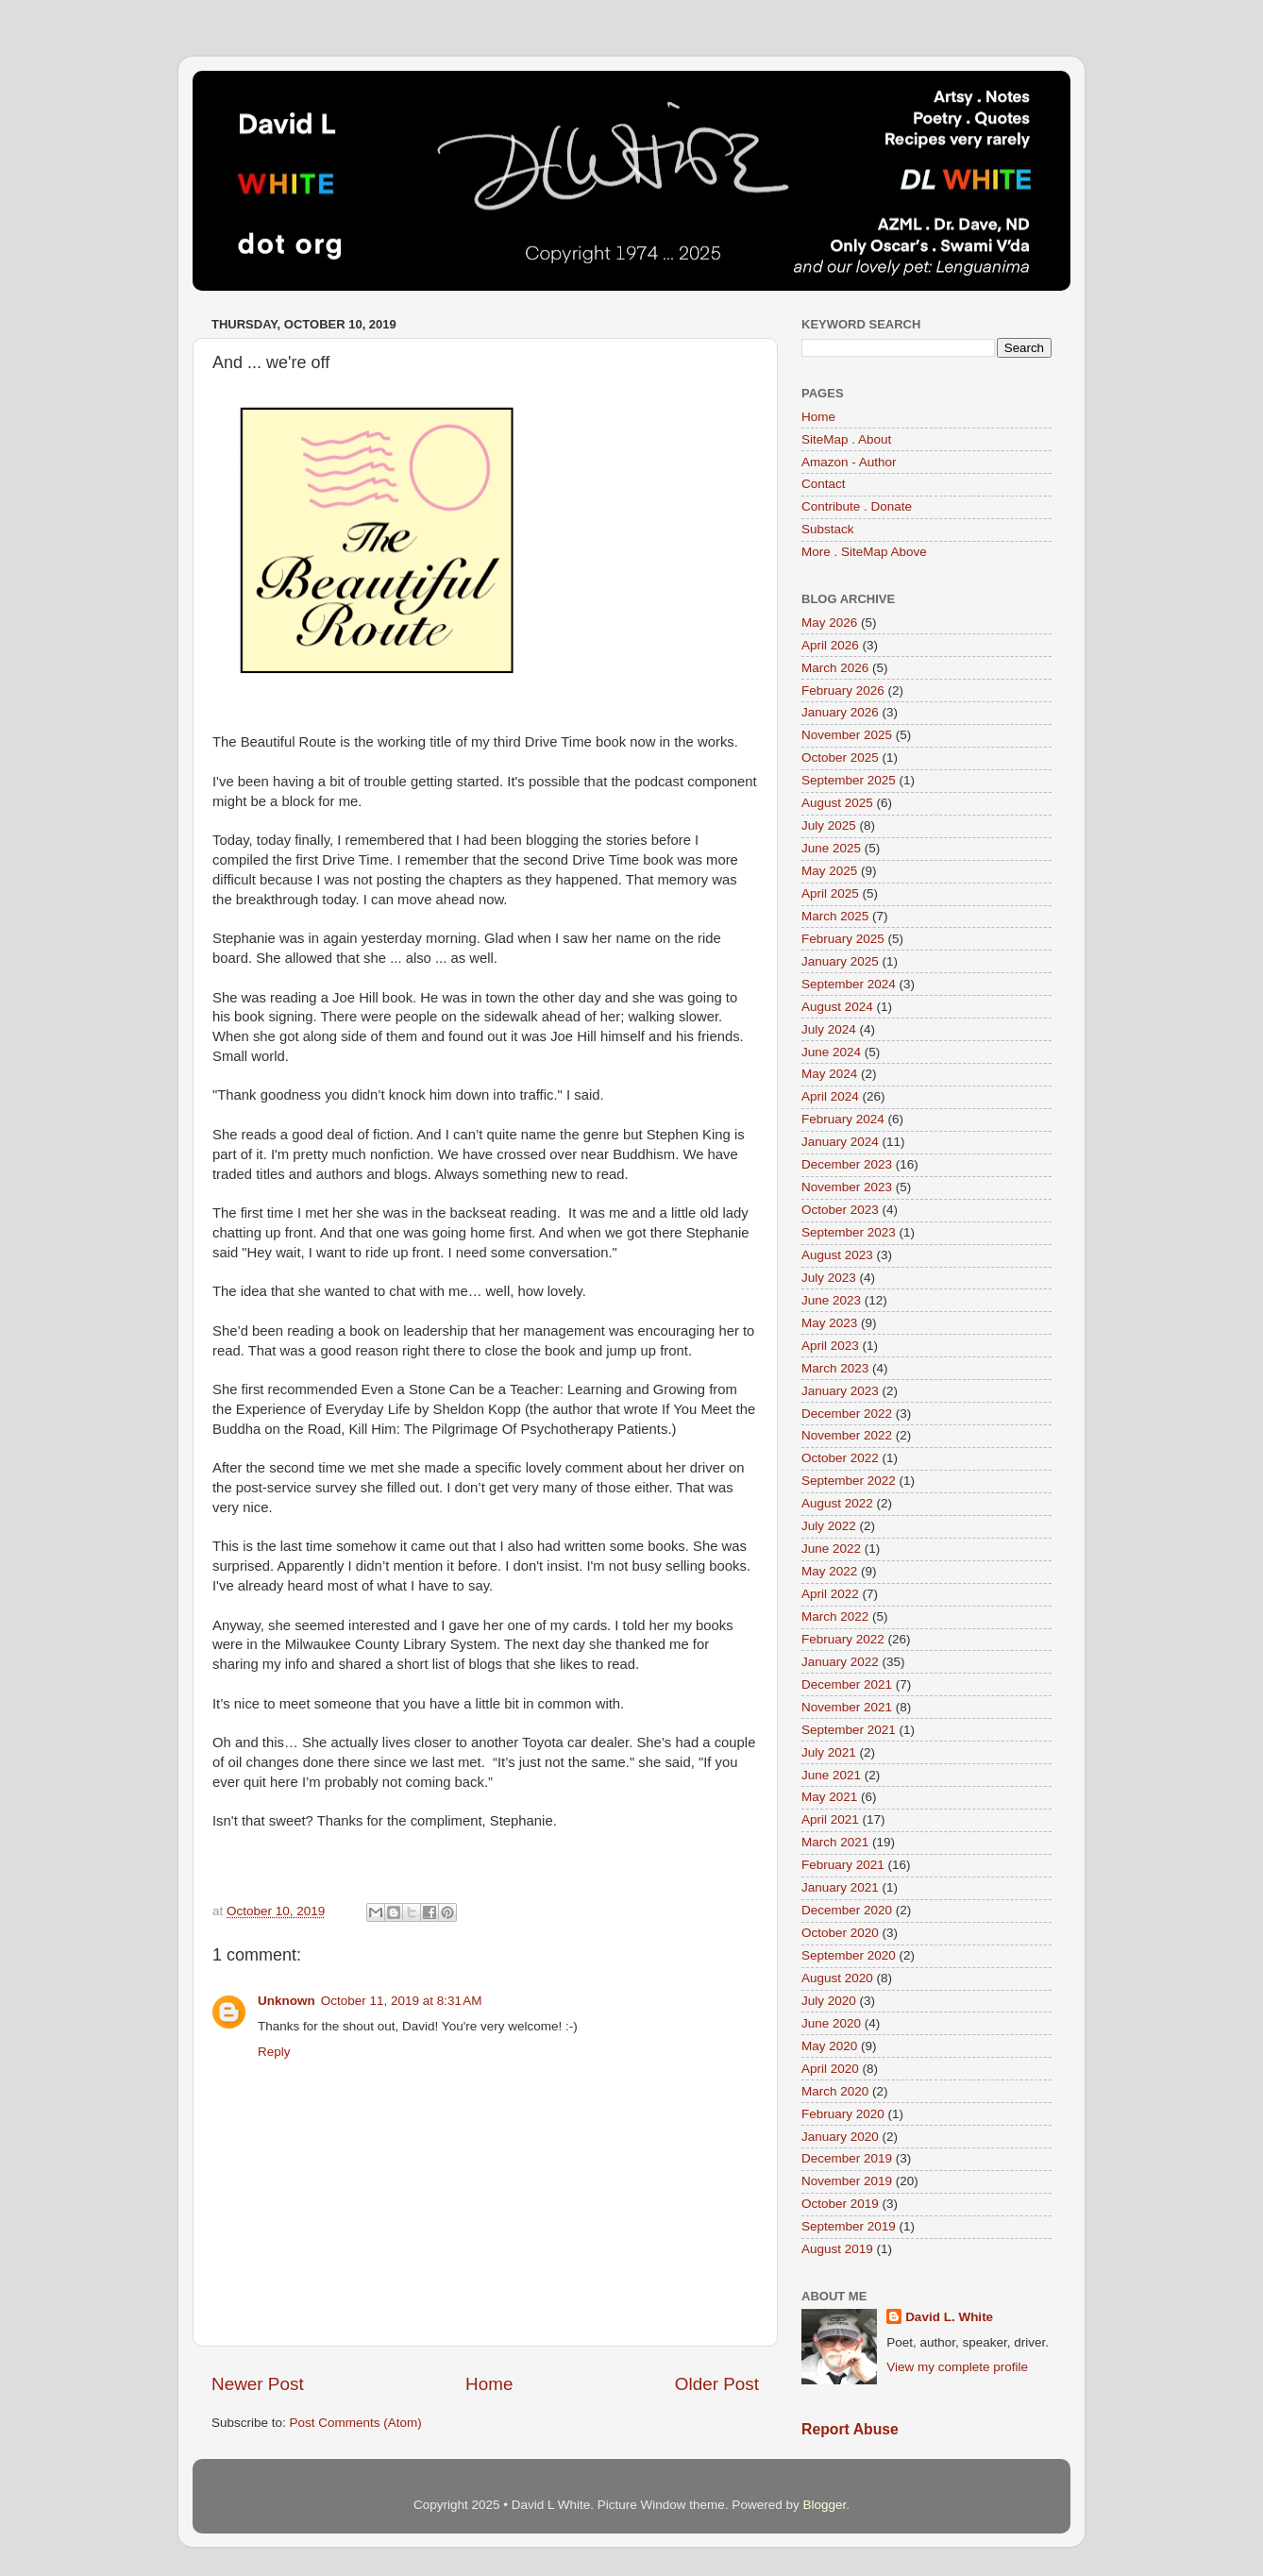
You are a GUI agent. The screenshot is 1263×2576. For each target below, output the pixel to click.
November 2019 (846, 2181)
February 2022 (842, 1639)
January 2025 (840, 961)
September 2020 (848, 1955)
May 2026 (829, 622)
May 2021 (829, 1797)
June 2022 (831, 1548)
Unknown (286, 2001)
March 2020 (834, 2091)
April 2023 (830, 1346)
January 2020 (840, 2137)
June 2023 (831, 1300)
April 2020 (830, 2069)
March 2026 (834, 668)
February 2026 (842, 690)
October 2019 (840, 2204)
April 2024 (830, 1096)
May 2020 (829, 2046)
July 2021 (828, 1752)
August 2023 (837, 1255)
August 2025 (837, 803)
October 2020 (840, 1933)
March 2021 (834, 1842)
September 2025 (848, 780)
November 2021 (846, 1707)
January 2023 (840, 1391)
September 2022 (848, 1480)
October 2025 (840, 757)
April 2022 (830, 1594)
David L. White (949, 2317)
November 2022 (846, 1435)
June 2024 (831, 1052)
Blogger (824, 2505)
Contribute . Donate (856, 506)
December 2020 (846, 1910)
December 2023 (846, 1164)
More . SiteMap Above (864, 552)
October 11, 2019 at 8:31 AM (401, 2001)
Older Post (717, 2384)
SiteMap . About (846, 439)
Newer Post (257, 2384)
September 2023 (848, 1232)
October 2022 (840, 1458)
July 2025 (828, 825)
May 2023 (829, 1323)
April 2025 (830, 893)
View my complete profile (957, 2367)
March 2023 (834, 1368)
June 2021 (831, 1775)
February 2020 (842, 2114)
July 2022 (828, 1526)
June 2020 (831, 2023)
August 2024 (837, 1007)
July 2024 (828, 1029)
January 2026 (840, 712)
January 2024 (840, 1142)
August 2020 (837, 1978)
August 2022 (837, 1503)
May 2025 (829, 871)
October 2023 (840, 1210)
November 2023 (846, 1187)
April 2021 (830, 1819)
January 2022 (840, 1662)
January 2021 (840, 1887)
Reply (274, 2052)
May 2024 (829, 1074)
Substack (827, 529)
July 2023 (828, 1278)
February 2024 (842, 1119)
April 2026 (830, 645)
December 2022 (846, 1413)
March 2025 (834, 916)
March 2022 (834, 1616)
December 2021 (846, 1684)
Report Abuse (850, 2429)
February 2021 (842, 1865)
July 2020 (828, 2001)
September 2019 (848, 2226)
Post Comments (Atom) (356, 2423)
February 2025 (842, 939)
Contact (823, 484)
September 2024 (848, 984)
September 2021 (848, 1730)
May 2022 (829, 1571)
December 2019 (846, 2158)
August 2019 (837, 2249)
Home (489, 2384)
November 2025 (846, 735)
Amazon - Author (849, 462)
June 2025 (831, 848)
